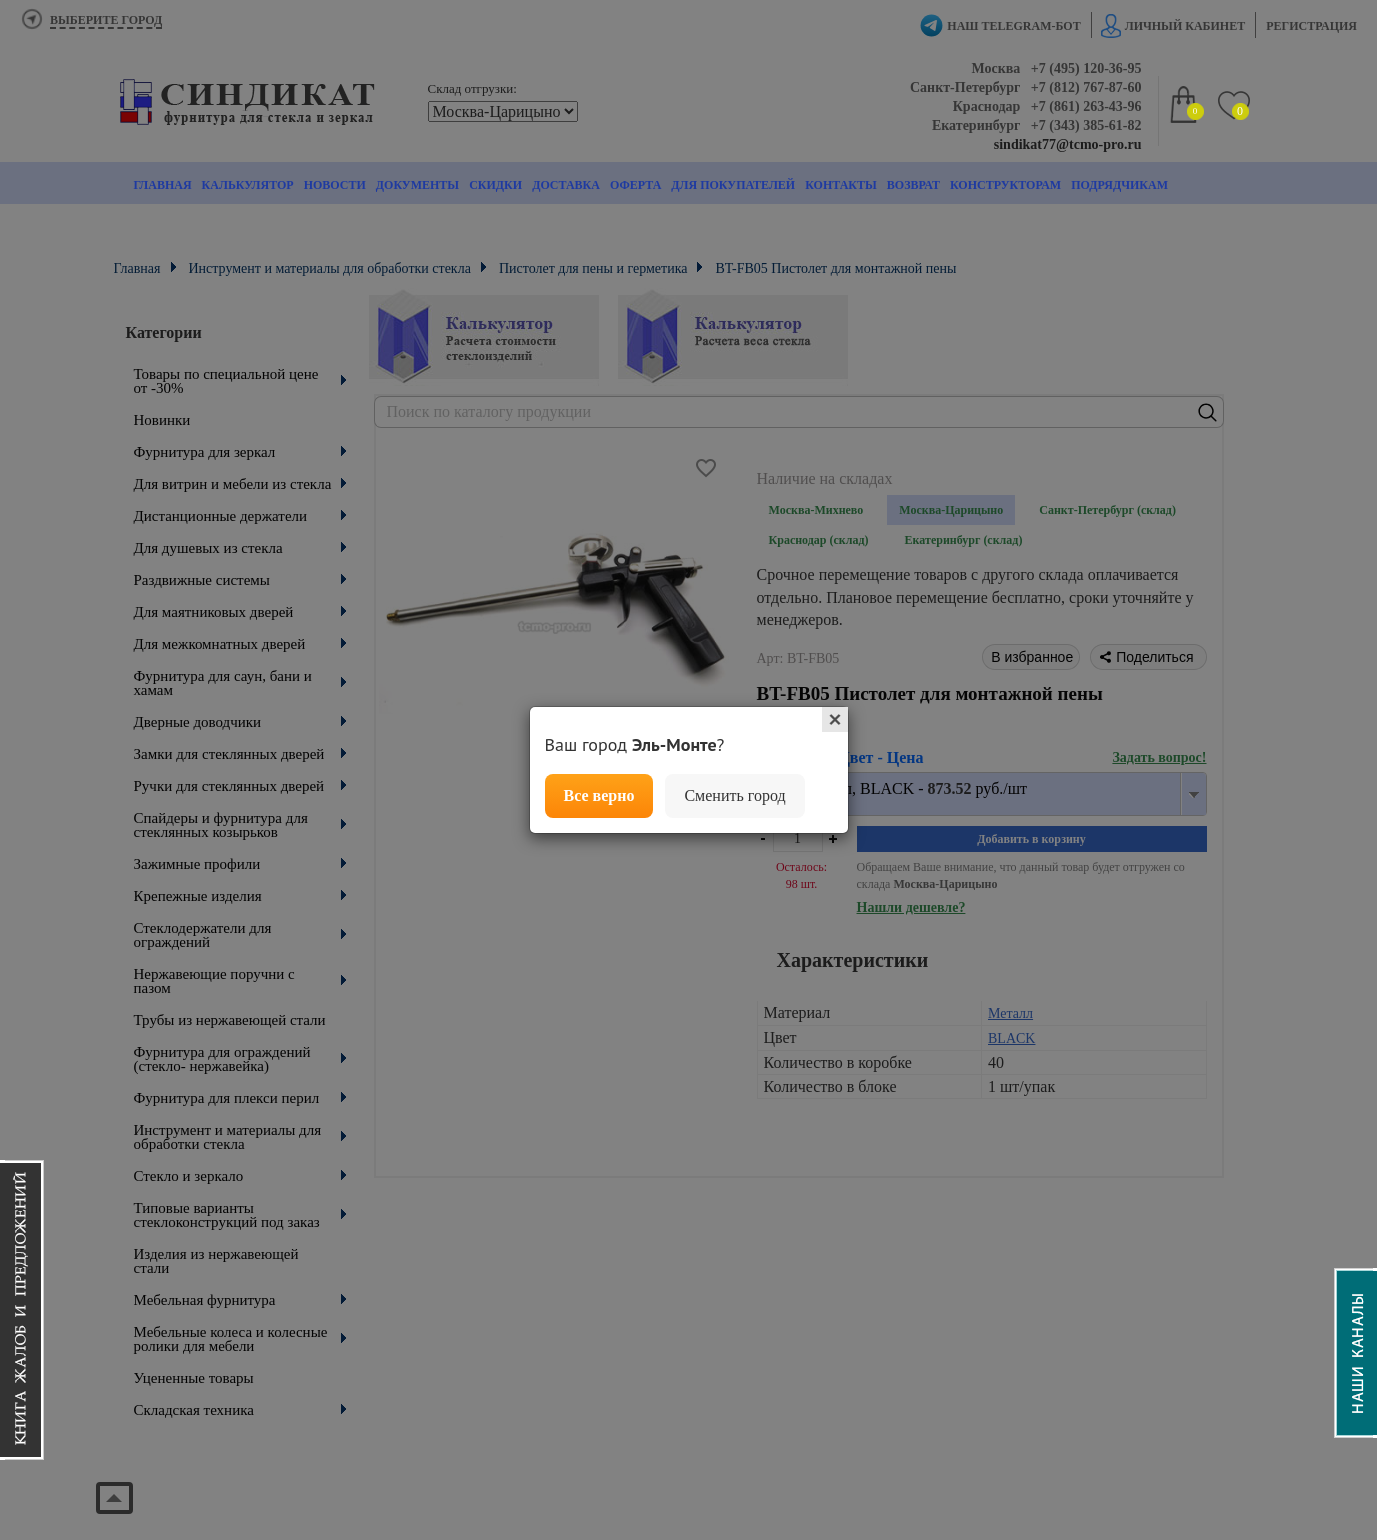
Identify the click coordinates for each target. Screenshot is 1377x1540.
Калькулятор (248, 185)
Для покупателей (733, 185)
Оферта (635, 185)
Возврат (913, 185)
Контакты (841, 185)
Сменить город (734, 795)
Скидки (495, 185)
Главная (163, 185)
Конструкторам (1005, 185)
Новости (335, 185)
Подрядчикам (1119, 185)
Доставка (566, 185)
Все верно (599, 795)
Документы (417, 185)
